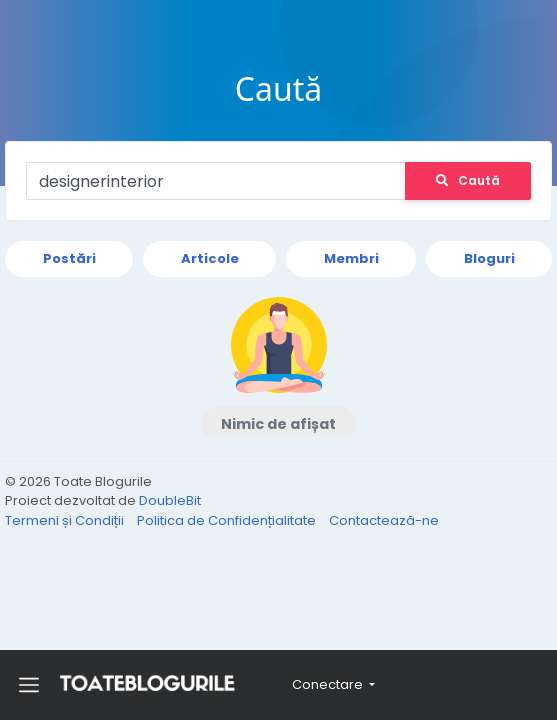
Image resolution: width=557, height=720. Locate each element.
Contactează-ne (384, 520)
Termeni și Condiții (66, 520)
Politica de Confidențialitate (228, 520)
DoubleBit (170, 500)
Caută (468, 180)
